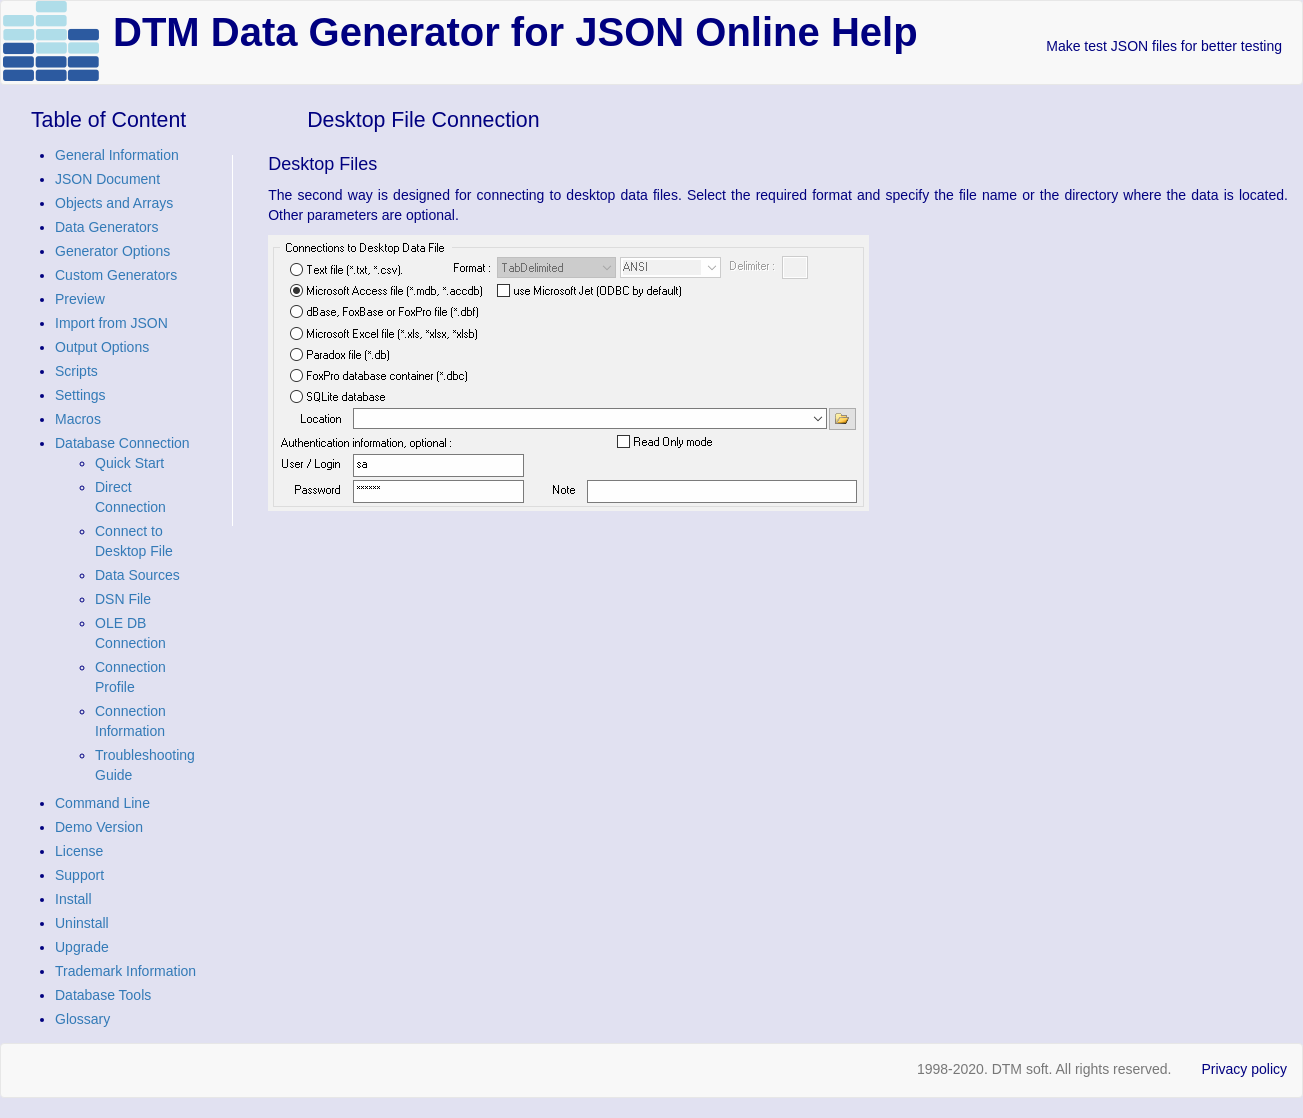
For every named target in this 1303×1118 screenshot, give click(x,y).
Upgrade (82, 947)
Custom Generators (116, 275)
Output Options (102, 347)
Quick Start (129, 463)
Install (73, 899)
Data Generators (107, 227)
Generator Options (112, 251)
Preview (80, 299)
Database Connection (122, 443)
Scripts (76, 371)
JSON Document (107, 179)
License (79, 851)
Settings (80, 395)
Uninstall (82, 923)
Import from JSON (111, 323)
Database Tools (103, 995)
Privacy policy (1244, 1069)
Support (79, 875)
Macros (78, 419)
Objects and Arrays (114, 203)
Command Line (102, 803)
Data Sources (137, 575)
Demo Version (99, 827)
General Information (117, 155)
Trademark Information (125, 971)
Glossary (82, 1019)
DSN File (123, 599)
